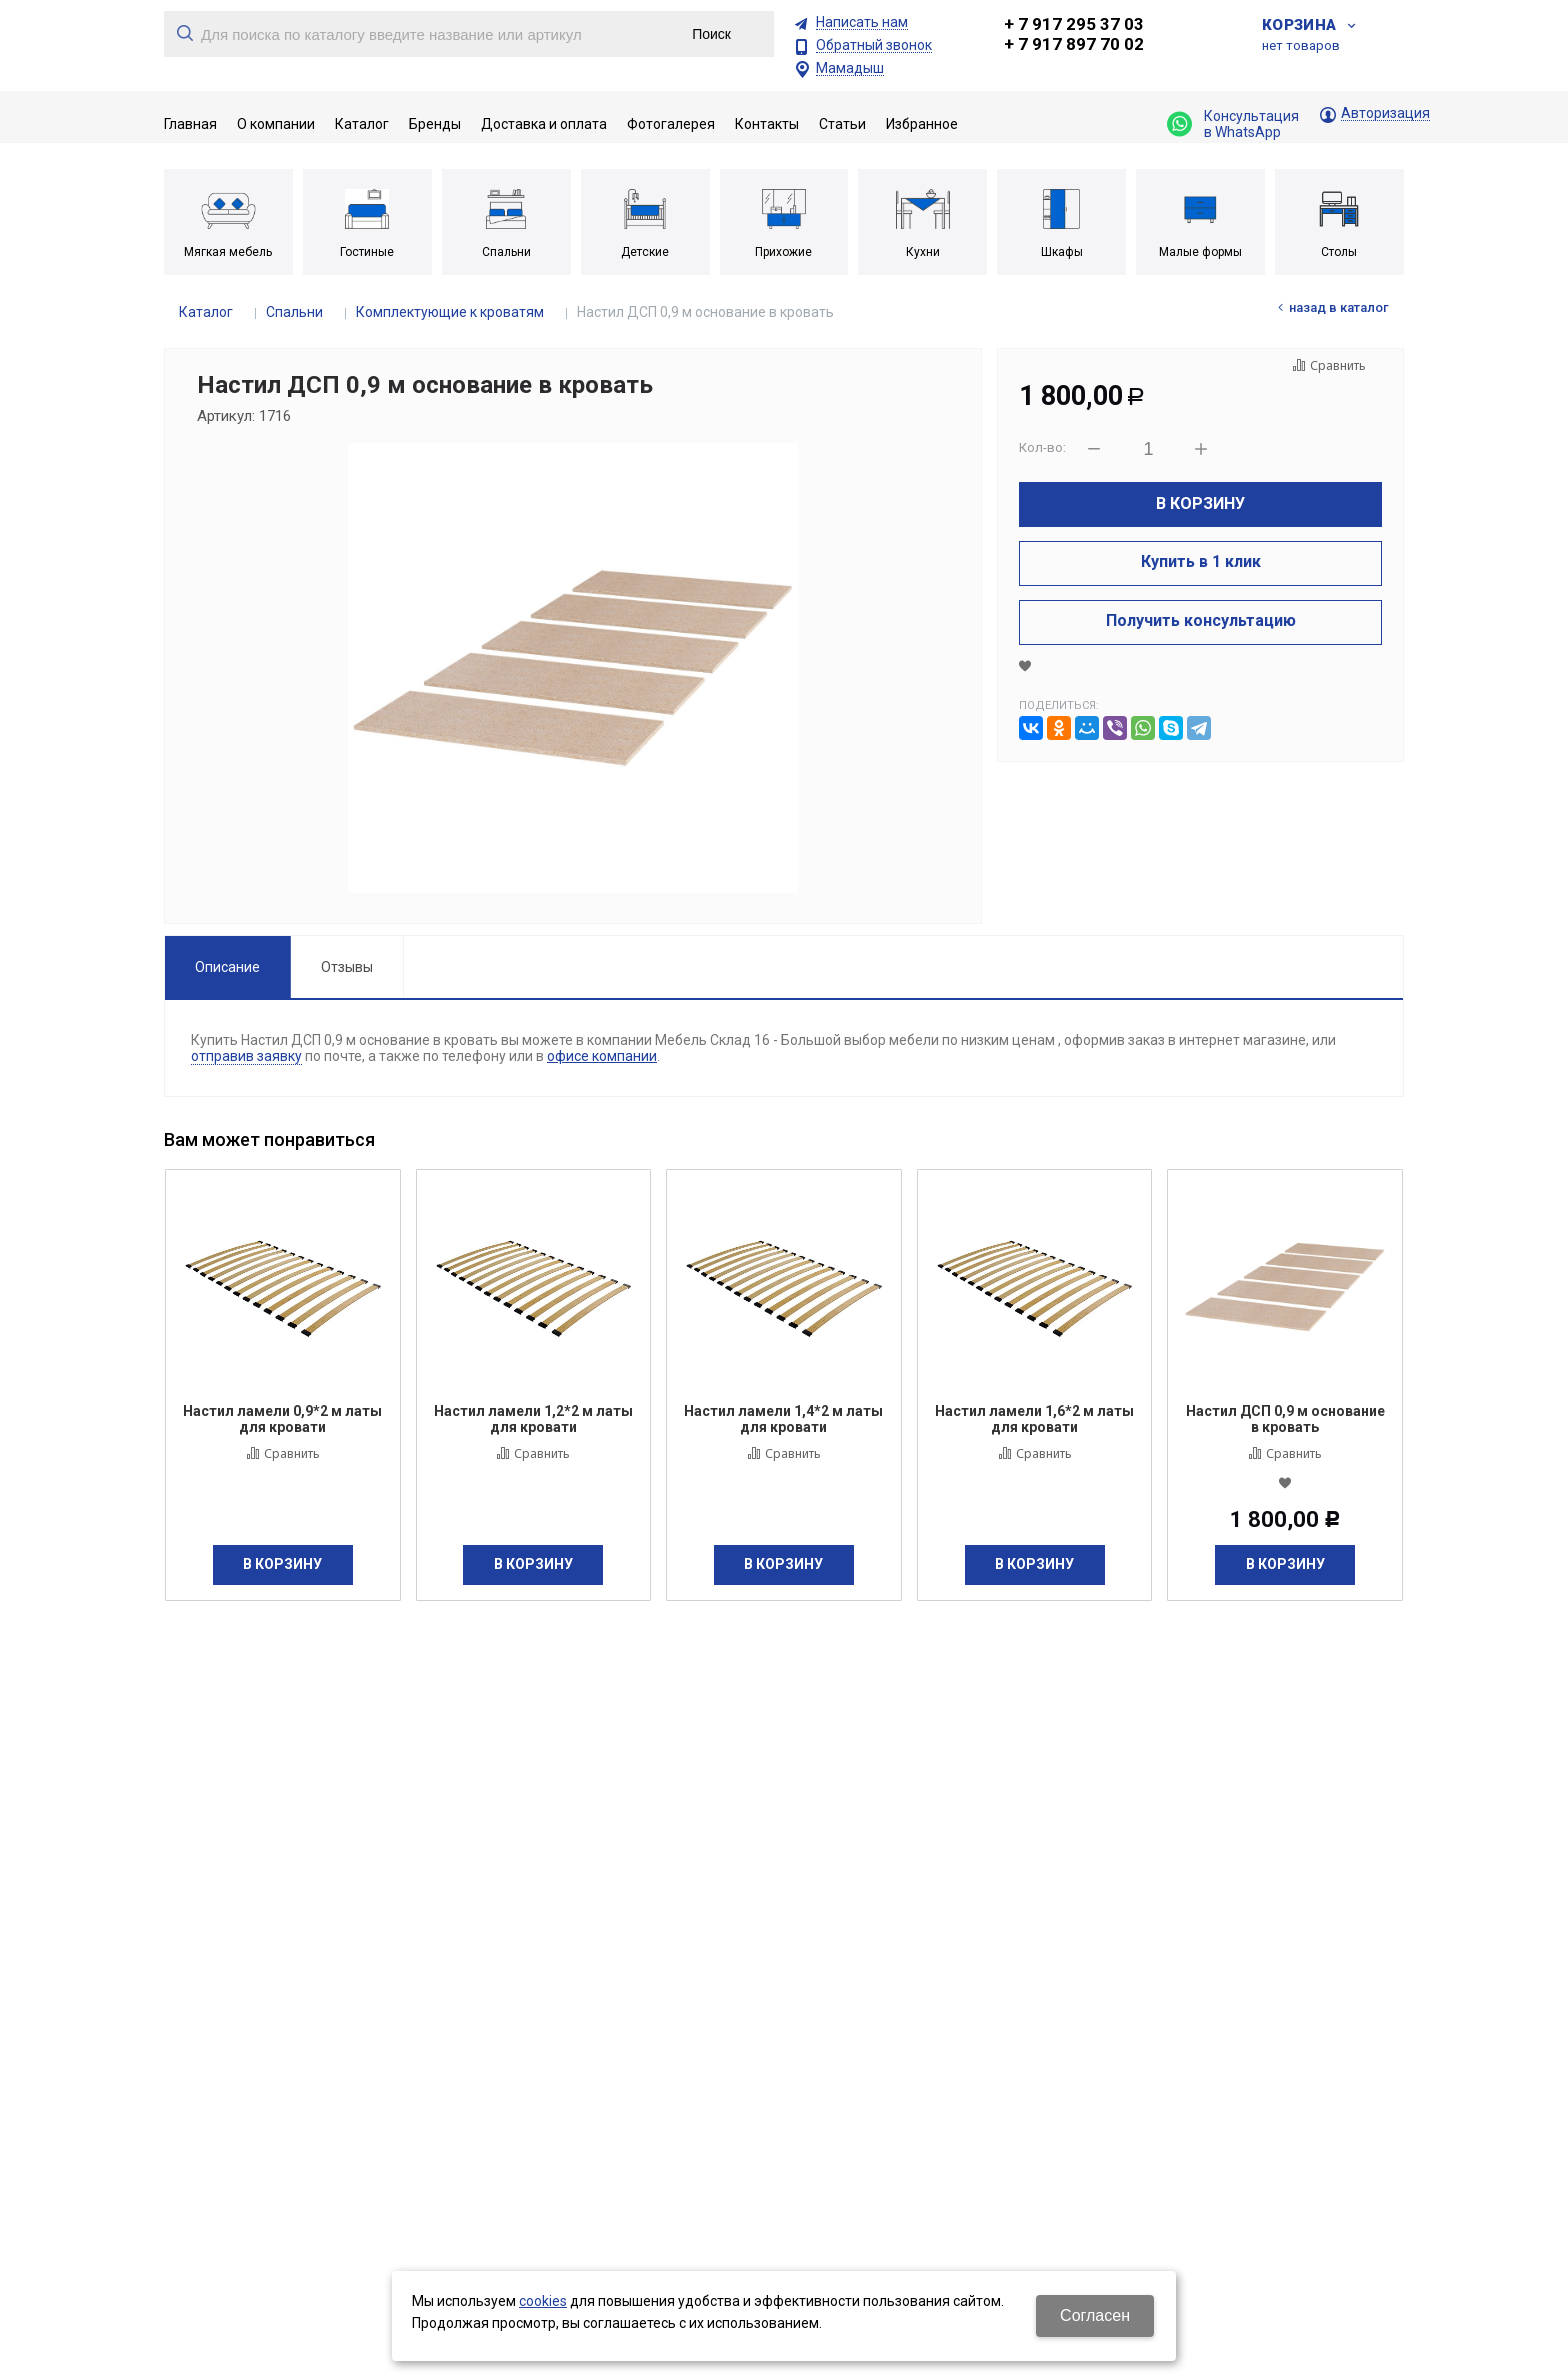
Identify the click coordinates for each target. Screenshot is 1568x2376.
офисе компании (602, 1056)
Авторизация (1385, 113)
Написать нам (862, 22)
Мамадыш (850, 68)
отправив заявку (246, 1056)
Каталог (206, 312)
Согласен (1095, 2315)
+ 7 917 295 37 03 (1074, 24)
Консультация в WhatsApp (1233, 124)
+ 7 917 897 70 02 (1074, 44)
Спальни (294, 312)
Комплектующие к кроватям (450, 312)
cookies (543, 2301)
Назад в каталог (1339, 307)
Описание (227, 967)
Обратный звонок (874, 45)
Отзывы (347, 967)
